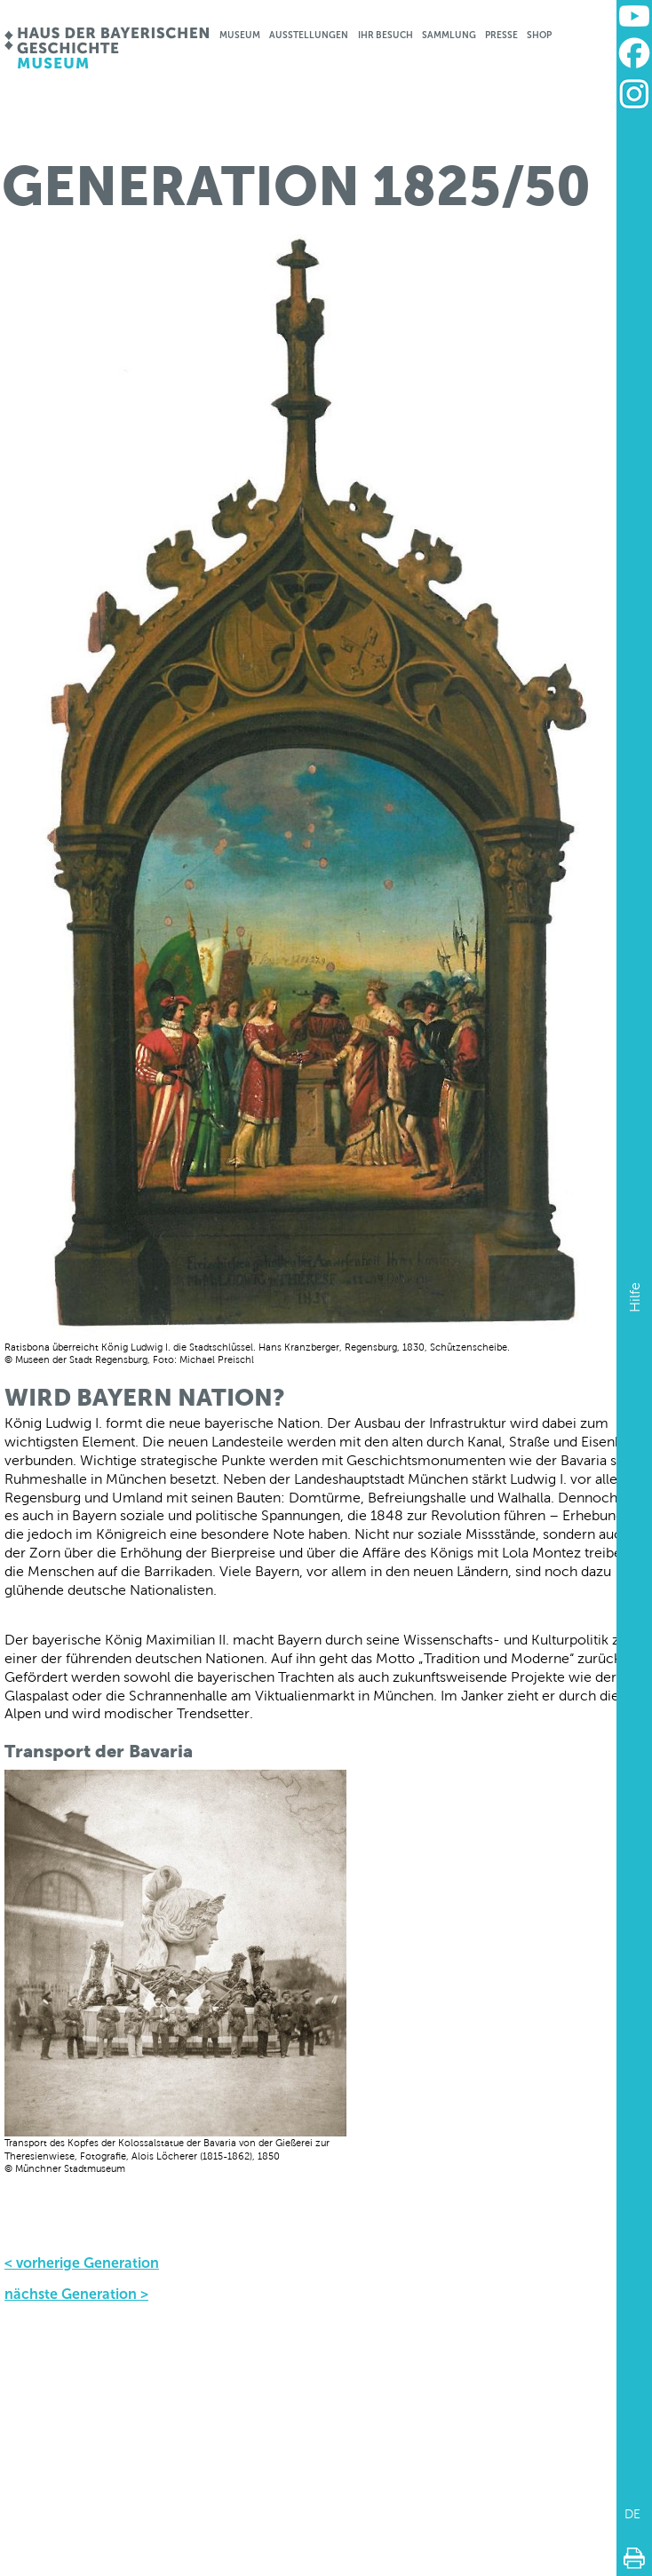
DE (632, 2514)
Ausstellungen (308, 35)
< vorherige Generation (81, 2263)
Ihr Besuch (385, 35)
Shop (539, 35)
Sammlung (449, 35)
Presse (501, 35)
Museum (239, 35)
